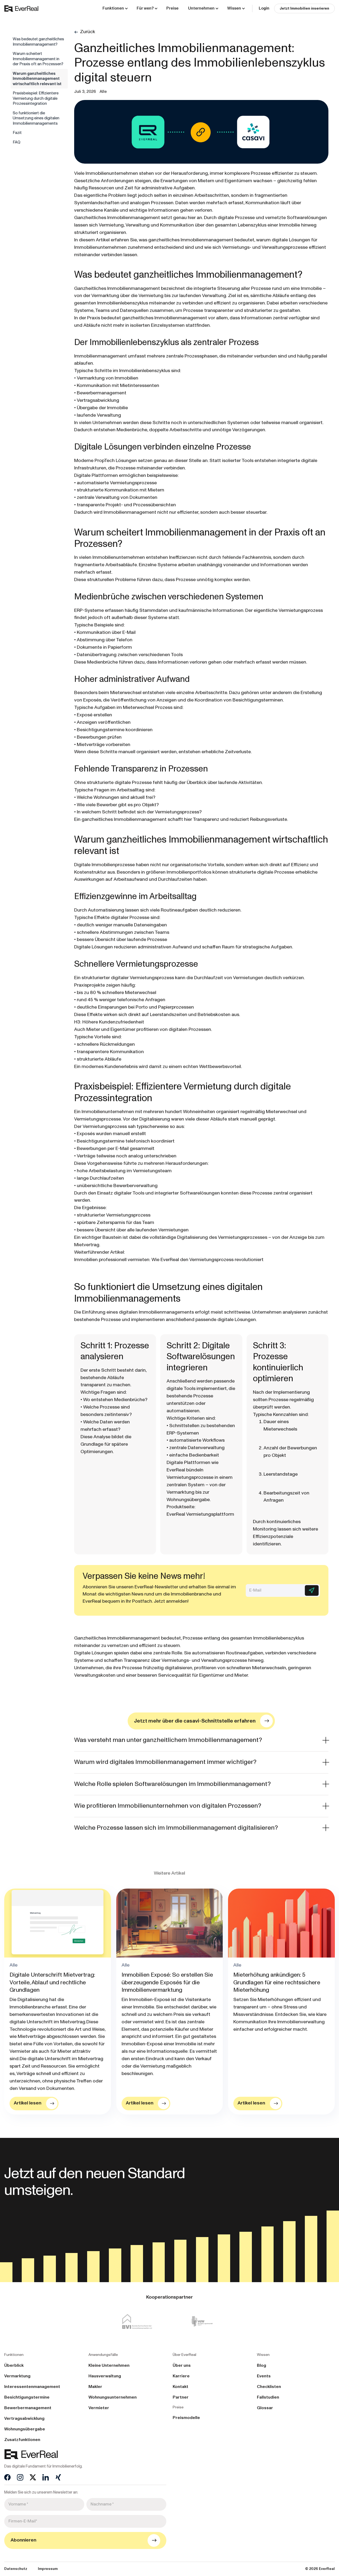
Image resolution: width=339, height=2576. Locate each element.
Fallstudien (268, 2397)
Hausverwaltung (104, 2376)
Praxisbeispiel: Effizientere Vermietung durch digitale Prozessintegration (36, 98)
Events (264, 2376)
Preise (172, 8)
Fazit (17, 133)
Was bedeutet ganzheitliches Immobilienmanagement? (38, 41)
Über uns (182, 2365)
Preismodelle (186, 2418)
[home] (21, 8)
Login (264, 8)
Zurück (87, 31)
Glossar (265, 2408)
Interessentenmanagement (32, 2387)
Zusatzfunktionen (22, 2440)
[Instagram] (20, 2477)
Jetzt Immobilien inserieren (304, 8)
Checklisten (269, 2387)
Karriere (181, 2376)
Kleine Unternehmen (109, 2365)
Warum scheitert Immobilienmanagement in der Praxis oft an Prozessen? (38, 59)
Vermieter (98, 2408)
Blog (261, 2365)
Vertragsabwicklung (24, 2418)
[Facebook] (7, 2477)
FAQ (16, 142)
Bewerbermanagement (27, 2408)
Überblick (14, 2365)
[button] (115, 8)
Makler (95, 2387)
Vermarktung (17, 2376)
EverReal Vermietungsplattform (200, 1514)
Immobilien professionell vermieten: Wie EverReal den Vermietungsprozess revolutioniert (169, 1259)
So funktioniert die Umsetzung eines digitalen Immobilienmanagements (36, 118)
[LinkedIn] (45, 2477)
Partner (181, 2397)
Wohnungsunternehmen (112, 2397)
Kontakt (180, 2387)
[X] (33, 2477)
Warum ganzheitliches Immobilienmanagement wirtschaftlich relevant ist (37, 79)
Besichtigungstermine (27, 2397)
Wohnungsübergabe (24, 2429)
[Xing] (58, 2477)
